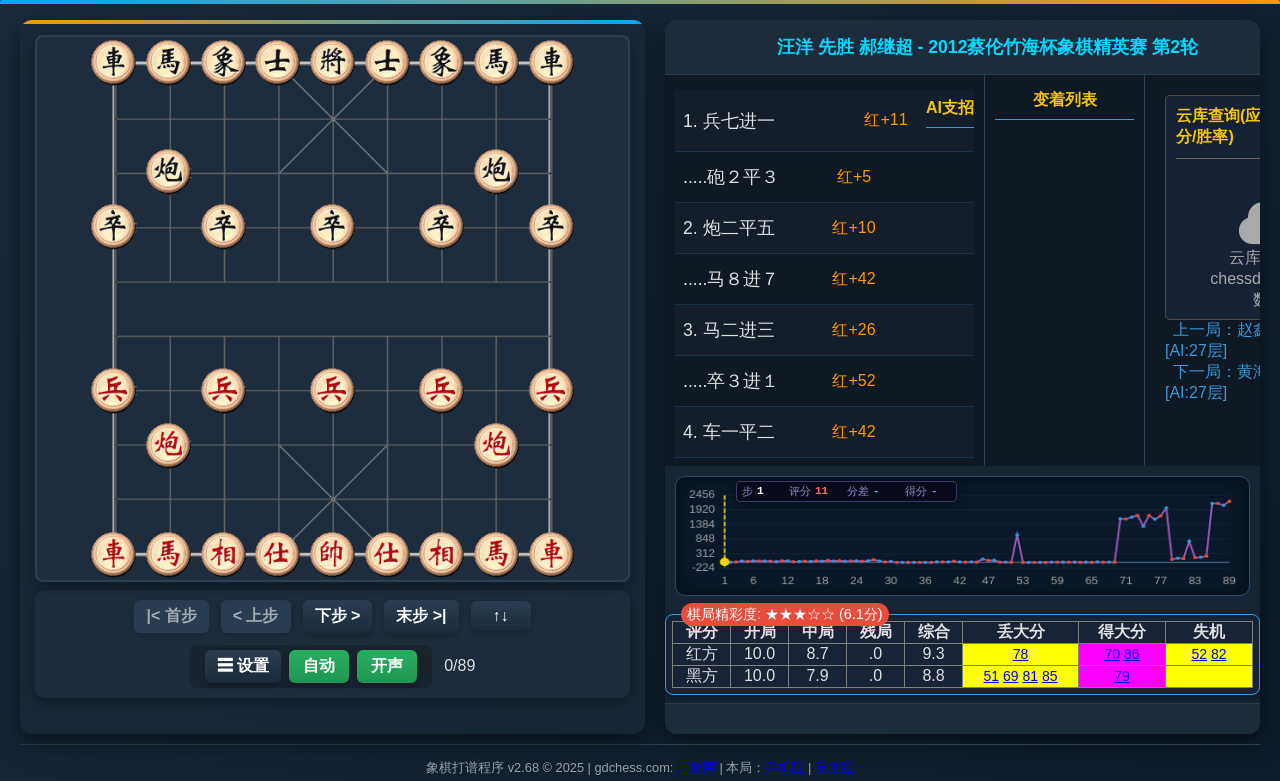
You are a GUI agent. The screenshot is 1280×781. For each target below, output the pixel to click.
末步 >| (421, 615)
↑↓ (501, 615)
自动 (319, 665)
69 (1011, 676)
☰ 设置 (243, 665)
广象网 (696, 767)
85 (1050, 676)
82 (1219, 654)
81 (1030, 676)
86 (1132, 654)
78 (1021, 654)
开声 (387, 665)
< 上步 (256, 615)
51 (992, 676)
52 (1199, 654)
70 (1112, 654)
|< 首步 (171, 615)
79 (1122, 676)
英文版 (834, 767)
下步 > (338, 615)
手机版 (784, 767)
